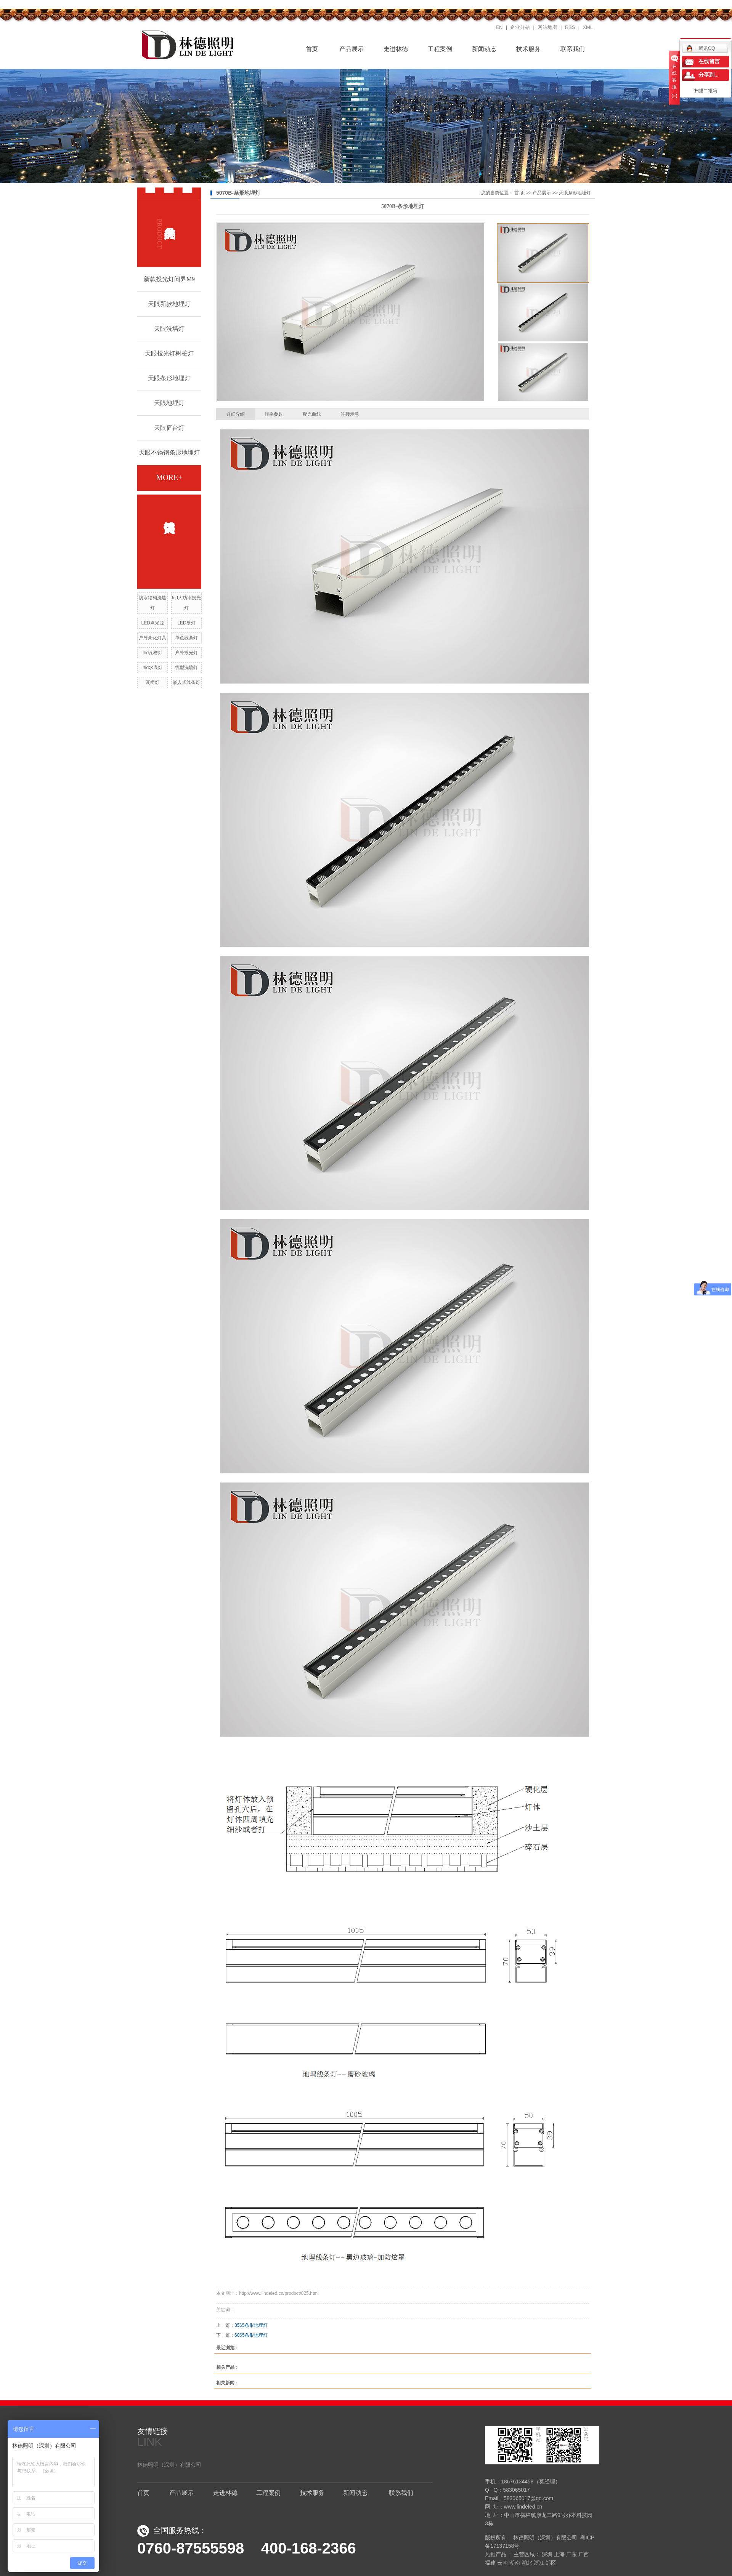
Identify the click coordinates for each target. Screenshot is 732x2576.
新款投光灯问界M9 (169, 279)
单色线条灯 (186, 637)
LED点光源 (152, 623)
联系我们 (572, 49)
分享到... (708, 75)
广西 (583, 2554)
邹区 (551, 2563)
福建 (490, 2563)
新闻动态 (484, 49)
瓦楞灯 (152, 682)
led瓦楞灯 (152, 652)
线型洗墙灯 (186, 667)
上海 (559, 2554)
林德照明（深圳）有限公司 (169, 2465)
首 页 (519, 192)
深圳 (547, 2554)
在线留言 (709, 61)
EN (499, 27)
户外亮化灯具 (152, 637)
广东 (571, 2554)
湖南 (514, 2563)
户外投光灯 (186, 652)
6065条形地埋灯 (251, 2335)
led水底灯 (152, 667)
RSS (570, 27)
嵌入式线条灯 (186, 682)
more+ (169, 477)
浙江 (539, 2563)
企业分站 (520, 27)
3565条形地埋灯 (251, 2325)
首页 (307, 48)
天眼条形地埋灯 (169, 378)
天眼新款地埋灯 (169, 304)
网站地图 (547, 27)
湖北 (527, 2563)
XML (588, 27)
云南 (502, 2563)
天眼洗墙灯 (169, 328)
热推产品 (495, 2554)
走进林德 (396, 49)
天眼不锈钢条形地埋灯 (169, 452)
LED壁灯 (186, 623)
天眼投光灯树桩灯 (169, 353)
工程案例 (440, 49)
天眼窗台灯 (169, 427)
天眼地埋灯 (169, 403)
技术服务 (528, 49)
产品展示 (351, 49)
